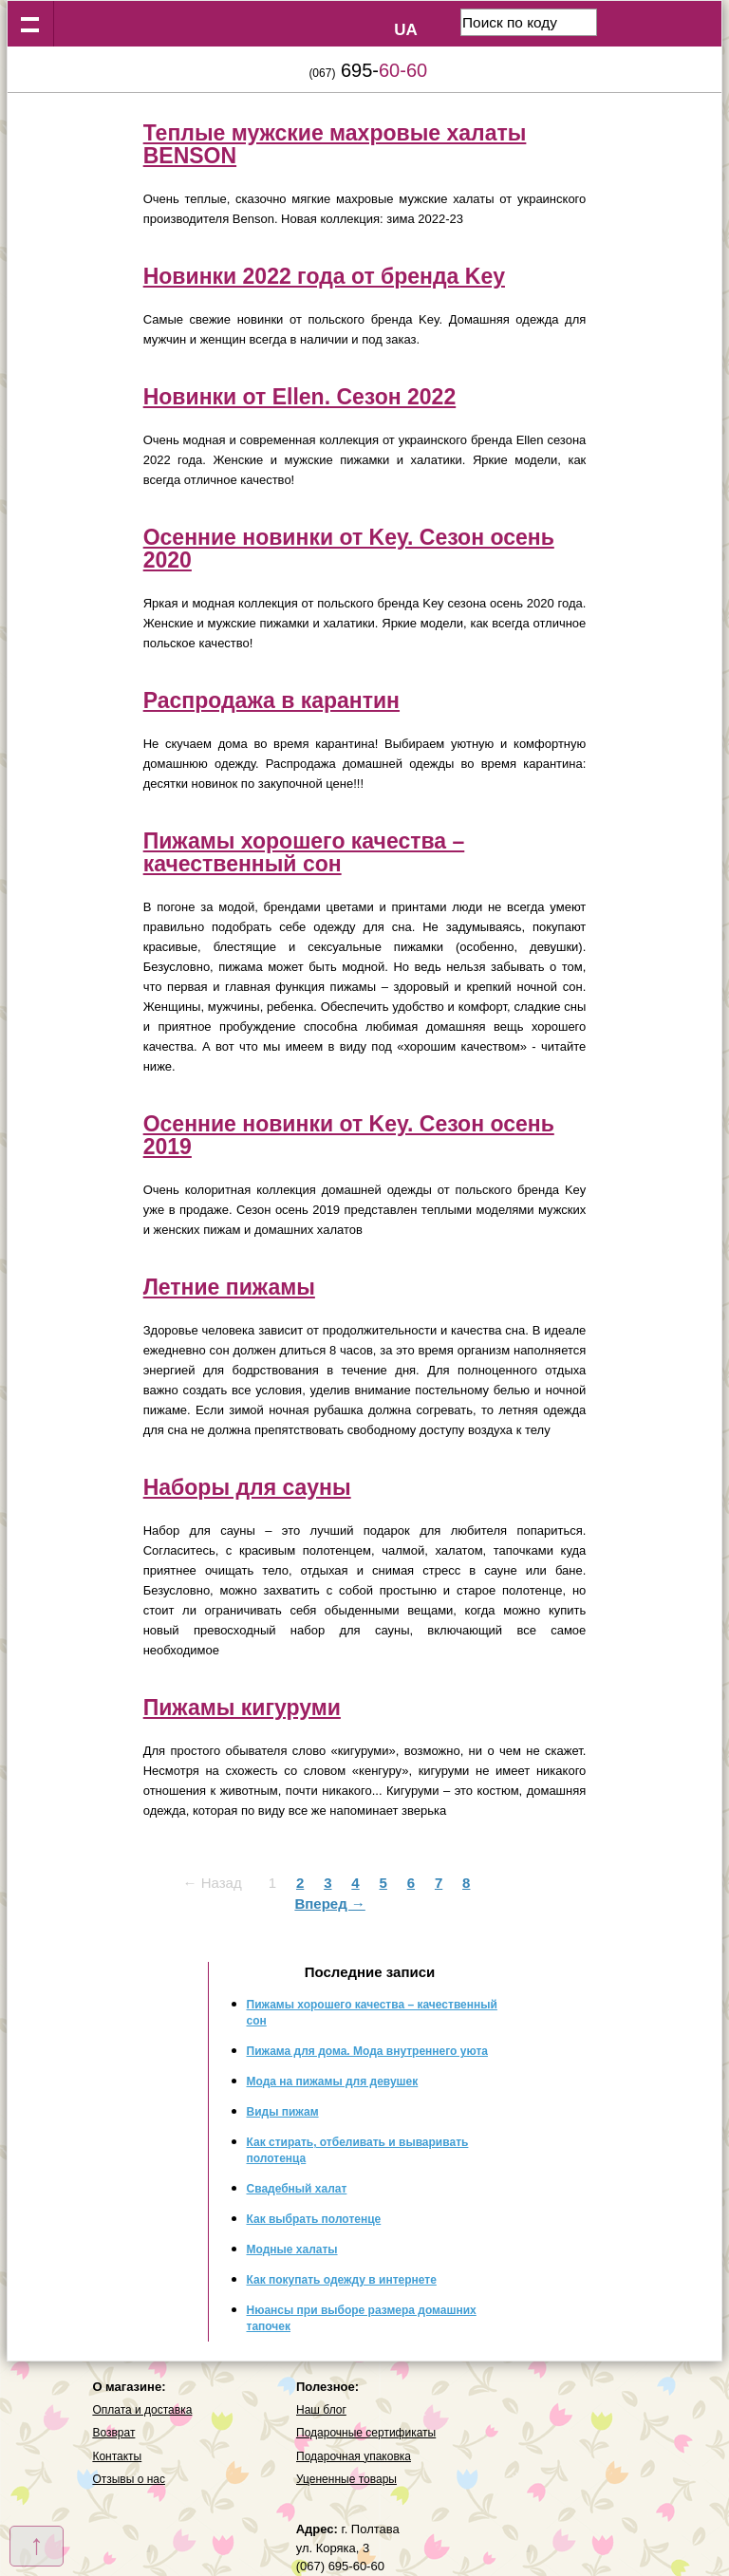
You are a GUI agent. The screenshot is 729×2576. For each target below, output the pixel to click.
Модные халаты (292, 2249)
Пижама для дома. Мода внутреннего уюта (367, 2051)
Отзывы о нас (128, 2479)
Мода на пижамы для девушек (333, 2081)
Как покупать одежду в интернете (342, 2280)
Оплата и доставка (142, 2410)
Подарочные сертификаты (366, 2432)
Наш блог (321, 2410)
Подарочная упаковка (353, 2456)
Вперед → (329, 1903)
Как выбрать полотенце (314, 2219)
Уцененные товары (346, 2479)
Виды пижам (283, 2112)
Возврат (113, 2432)
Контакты (116, 2456)
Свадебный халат (297, 2188)
